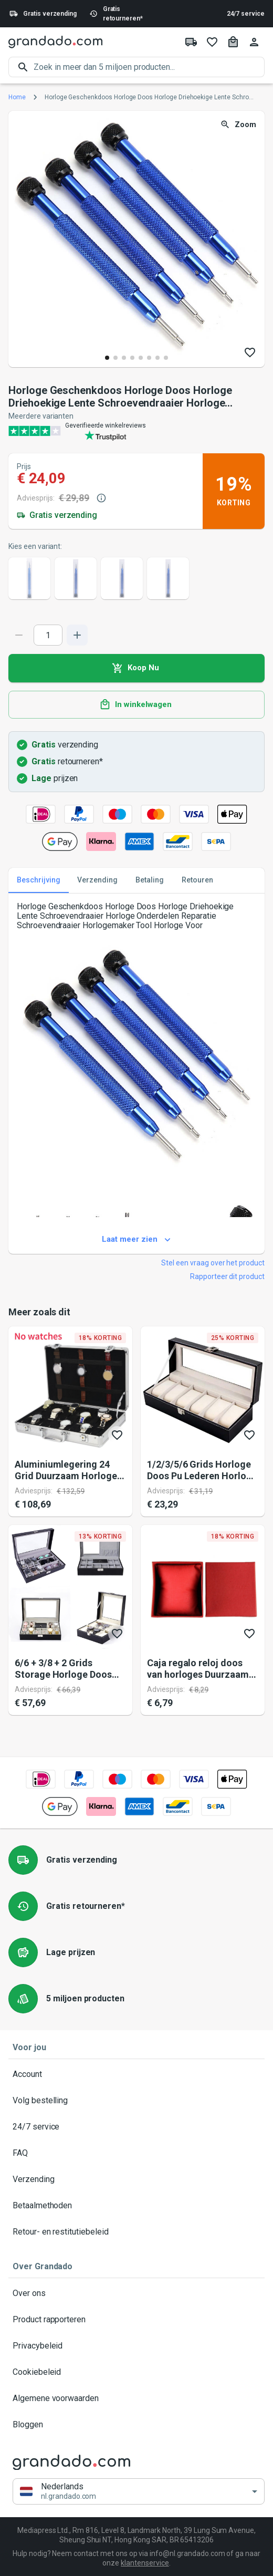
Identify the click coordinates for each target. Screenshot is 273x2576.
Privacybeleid (136, 2346)
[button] (139, 2492)
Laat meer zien (136, 1239)
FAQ (136, 2153)
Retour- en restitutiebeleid (136, 2232)
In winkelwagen (136, 705)
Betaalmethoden (136, 2206)
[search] (149, 67)
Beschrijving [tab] (38, 880)
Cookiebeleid (136, 2372)
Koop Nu (136, 668)
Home (17, 97)
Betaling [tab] (149, 880)
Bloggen (136, 2425)
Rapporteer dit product (227, 1276)
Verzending (136, 2179)
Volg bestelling (136, 2100)
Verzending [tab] (97, 880)
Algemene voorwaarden (136, 2398)
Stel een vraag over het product (213, 1263)
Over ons (136, 2293)
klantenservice (145, 2563)
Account (136, 2074)
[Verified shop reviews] (136, 431)
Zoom (239, 124)
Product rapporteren (136, 2320)
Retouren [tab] (197, 880)
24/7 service (246, 13)
